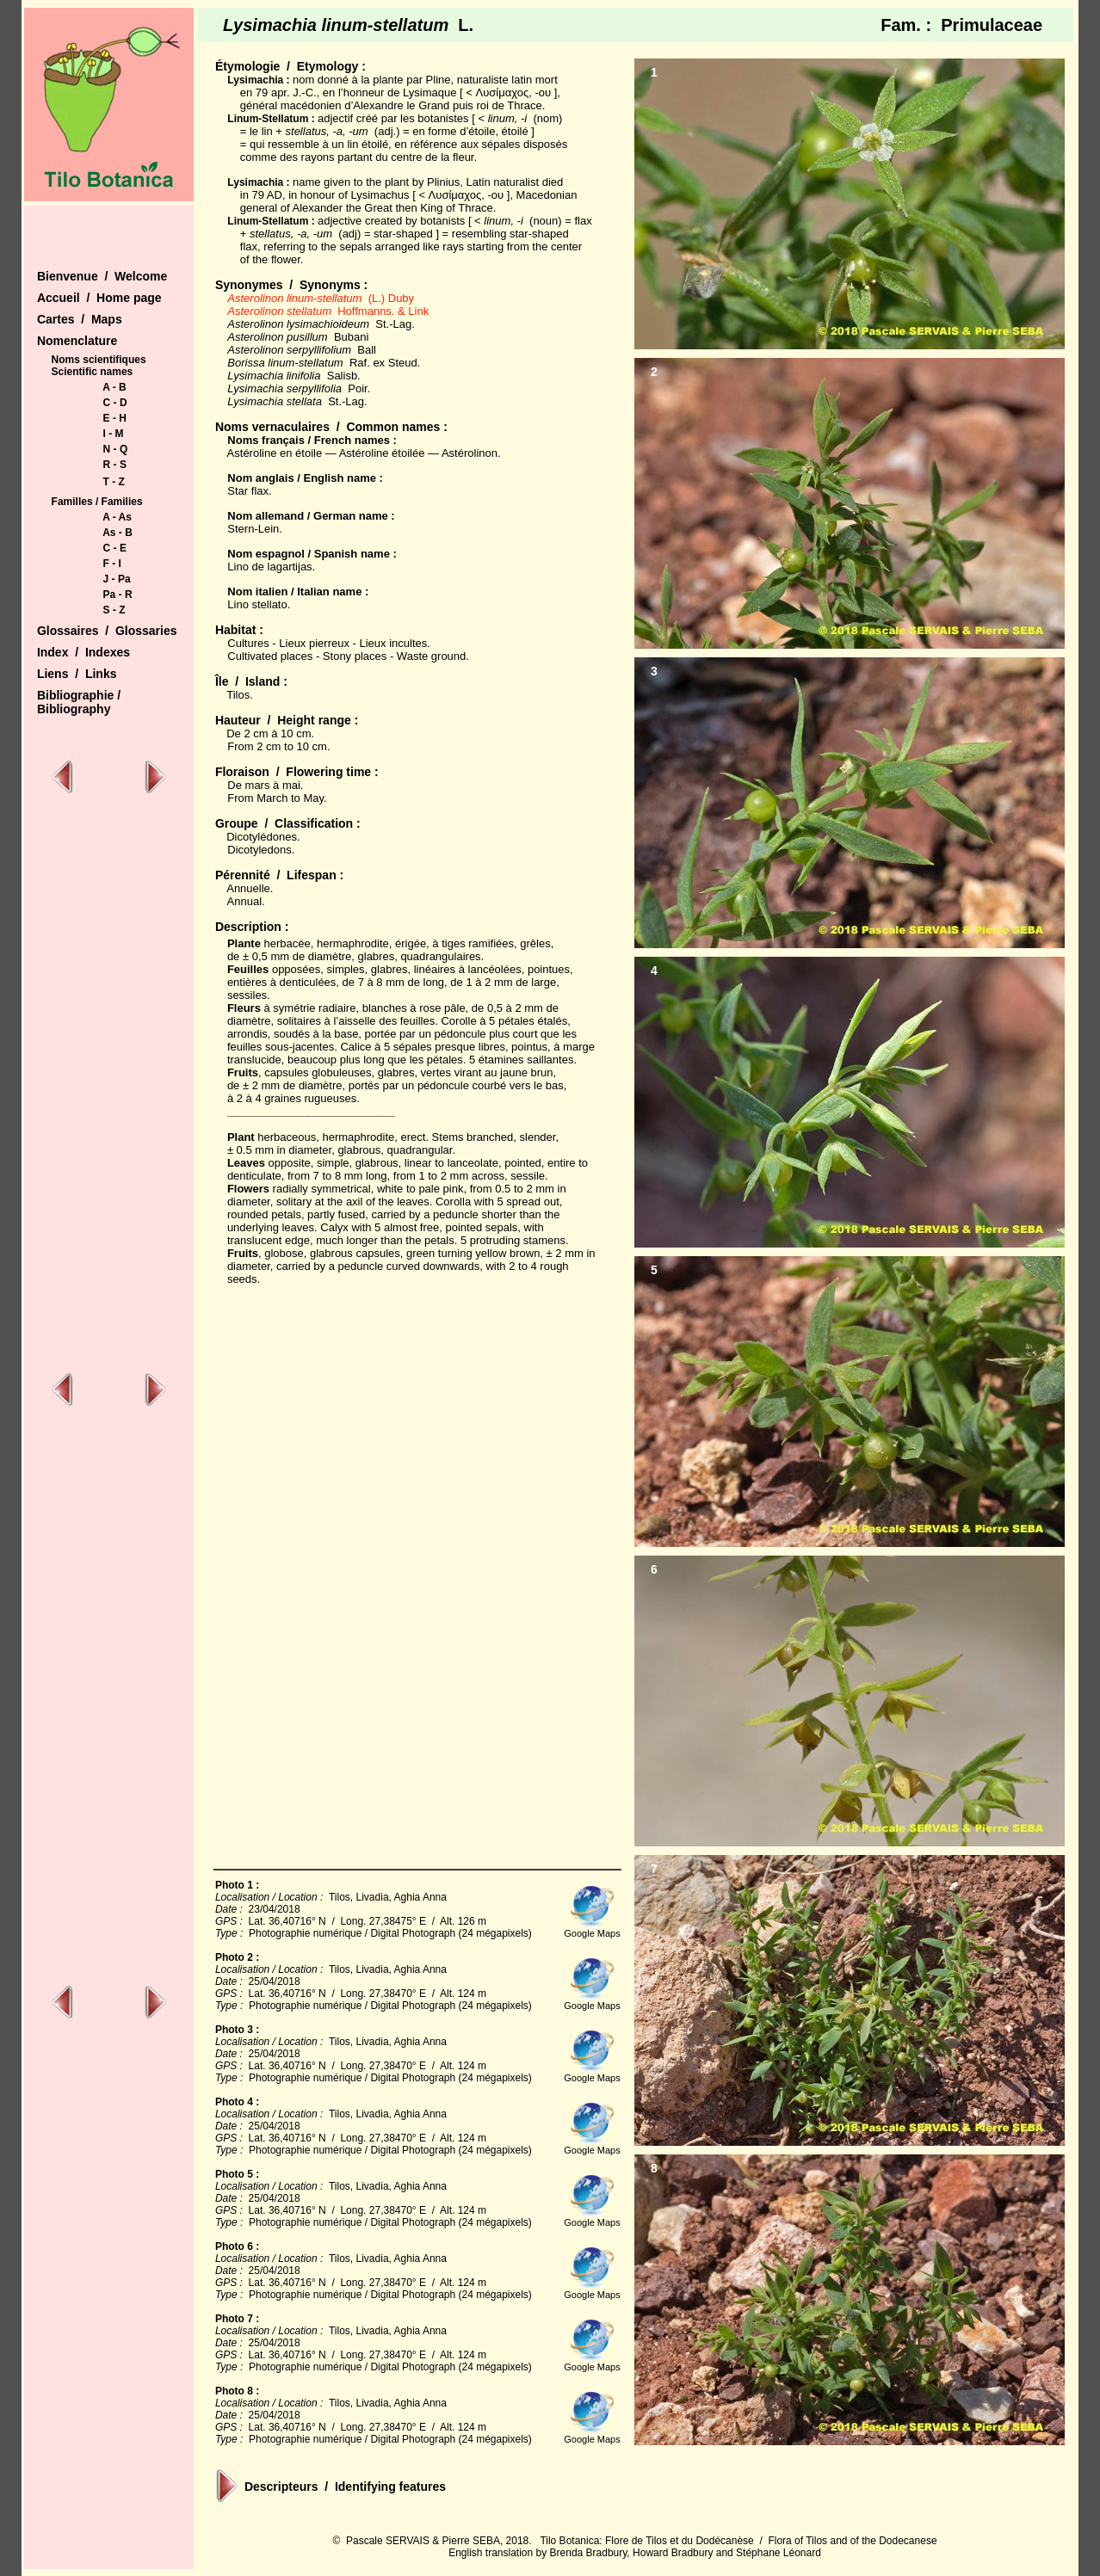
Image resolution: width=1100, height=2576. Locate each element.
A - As (117, 517)
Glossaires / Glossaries (107, 631)
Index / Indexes (83, 652)
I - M (113, 434)
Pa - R (118, 595)
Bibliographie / (79, 695)
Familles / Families (97, 502)
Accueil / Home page (99, 298)
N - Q (115, 449)
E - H (115, 418)
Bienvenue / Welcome (102, 276)
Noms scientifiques (99, 360)
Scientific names (92, 372)
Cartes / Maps (79, 319)
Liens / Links (77, 674)
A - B (114, 387)
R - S (115, 465)
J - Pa (117, 579)
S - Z (114, 610)
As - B (117, 533)
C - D (115, 403)
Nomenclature (77, 341)
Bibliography (74, 709)
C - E (115, 548)
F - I (112, 564)
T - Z (114, 482)
